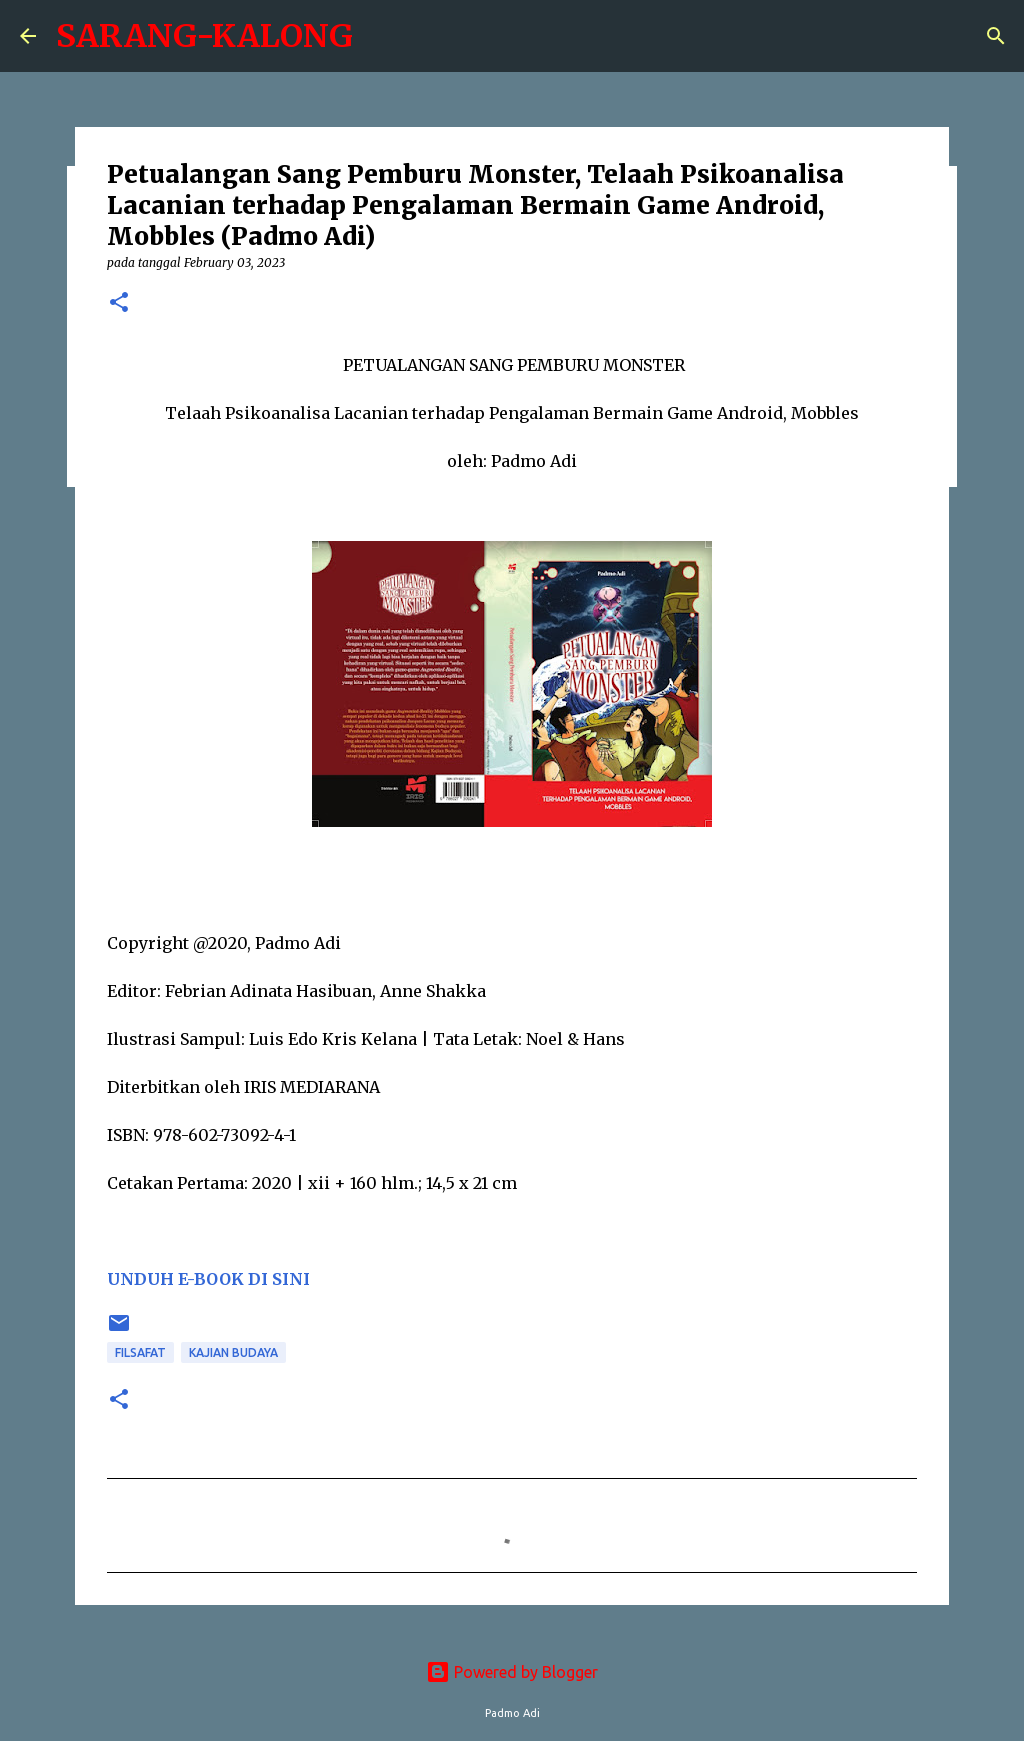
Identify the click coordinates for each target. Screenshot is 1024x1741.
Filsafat (140, 1352)
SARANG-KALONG (204, 36)
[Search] (996, 36)
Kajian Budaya (233, 1352)
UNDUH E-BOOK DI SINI (208, 1279)
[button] (119, 303)
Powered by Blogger (512, 1672)
